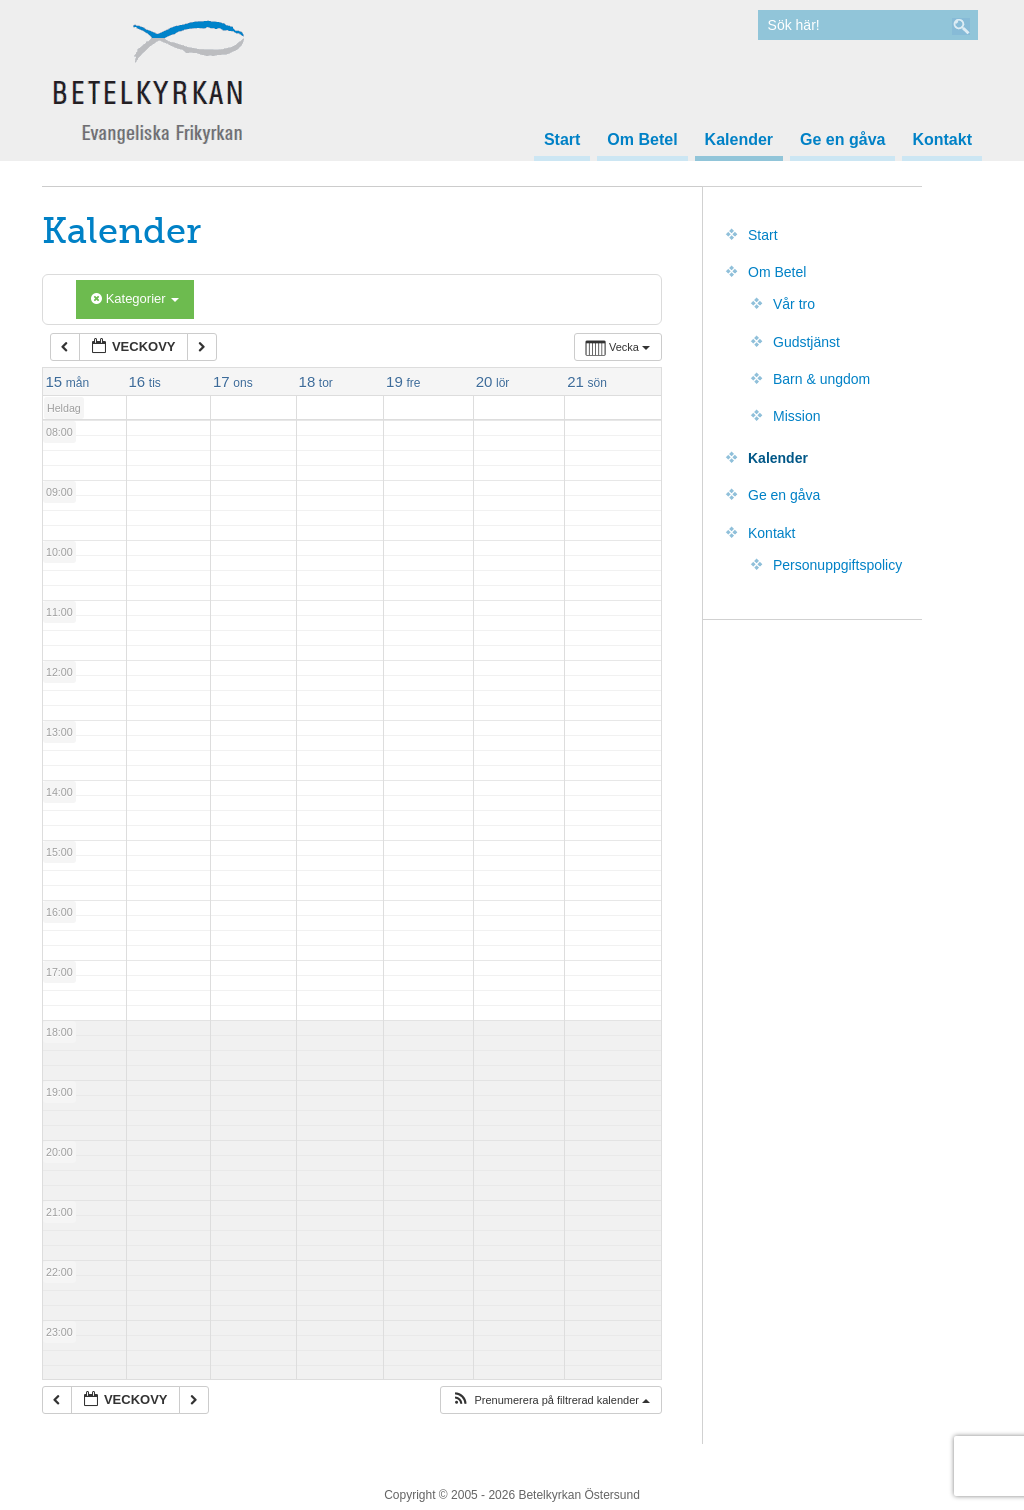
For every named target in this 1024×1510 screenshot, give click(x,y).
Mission (796, 416)
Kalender (739, 140)
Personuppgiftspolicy (837, 565)
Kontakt (942, 140)
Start (562, 140)
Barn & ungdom (821, 379)
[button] (550, 1400)
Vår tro (794, 304)
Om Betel (642, 140)
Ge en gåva (842, 140)
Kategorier (135, 298)
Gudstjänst (806, 342)
